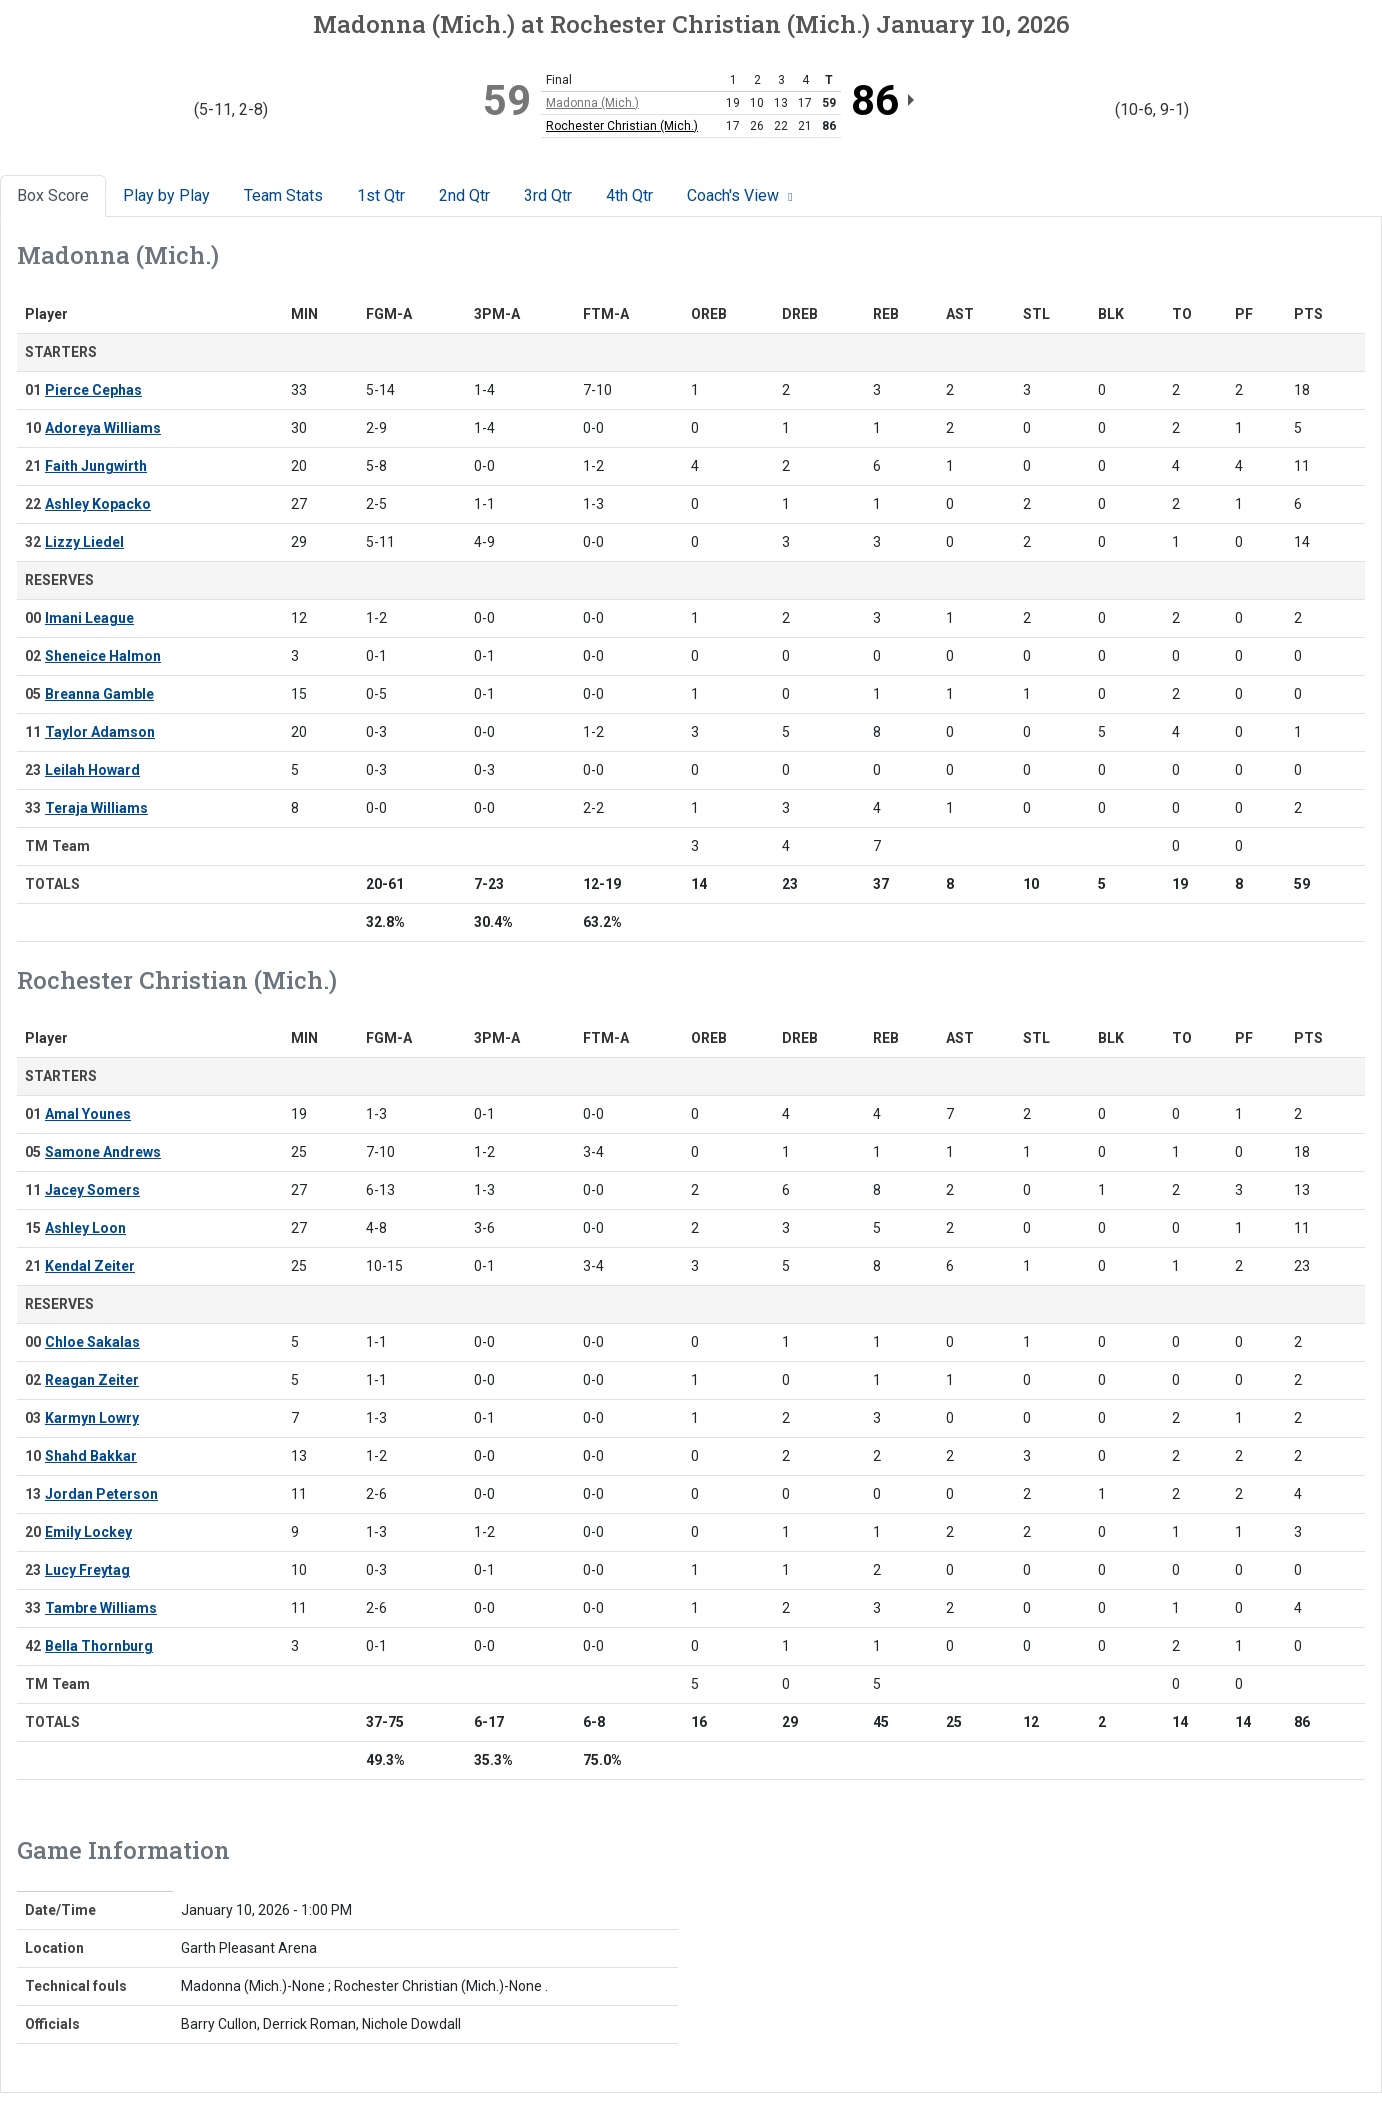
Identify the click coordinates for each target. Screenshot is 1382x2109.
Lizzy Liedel (84, 542)
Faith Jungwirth (96, 466)
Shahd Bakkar (91, 1456)
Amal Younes (88, 1114)
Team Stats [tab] (283, 195)
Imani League (89, 618)
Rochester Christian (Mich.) (622, 126)
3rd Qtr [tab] (548, 195)
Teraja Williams (96, 808)
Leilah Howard (92, 770)
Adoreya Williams (103, 428)
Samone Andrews (103, 1152)
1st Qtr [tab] (381, 195)
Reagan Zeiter (92, 1380)
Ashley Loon (85, 1228)
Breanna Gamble (99, 694)
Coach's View (742, 195)
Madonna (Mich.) (592, 103)
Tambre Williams (101, 1608)
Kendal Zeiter (90, 1266)
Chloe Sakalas (92, 1342)
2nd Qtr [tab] (464, 195)
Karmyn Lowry (92, 1418)
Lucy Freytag (87, 1570)
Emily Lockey (88, 1532)
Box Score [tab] (53, 195)
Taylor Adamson (100, 732)
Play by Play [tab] (166, 195)
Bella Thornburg (99, 1646)
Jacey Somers (92, 1190)
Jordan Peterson (101, 1494)
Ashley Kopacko (98, 504)
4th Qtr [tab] (629, 195)
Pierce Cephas (93, 390)
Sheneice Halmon (103, 656)
